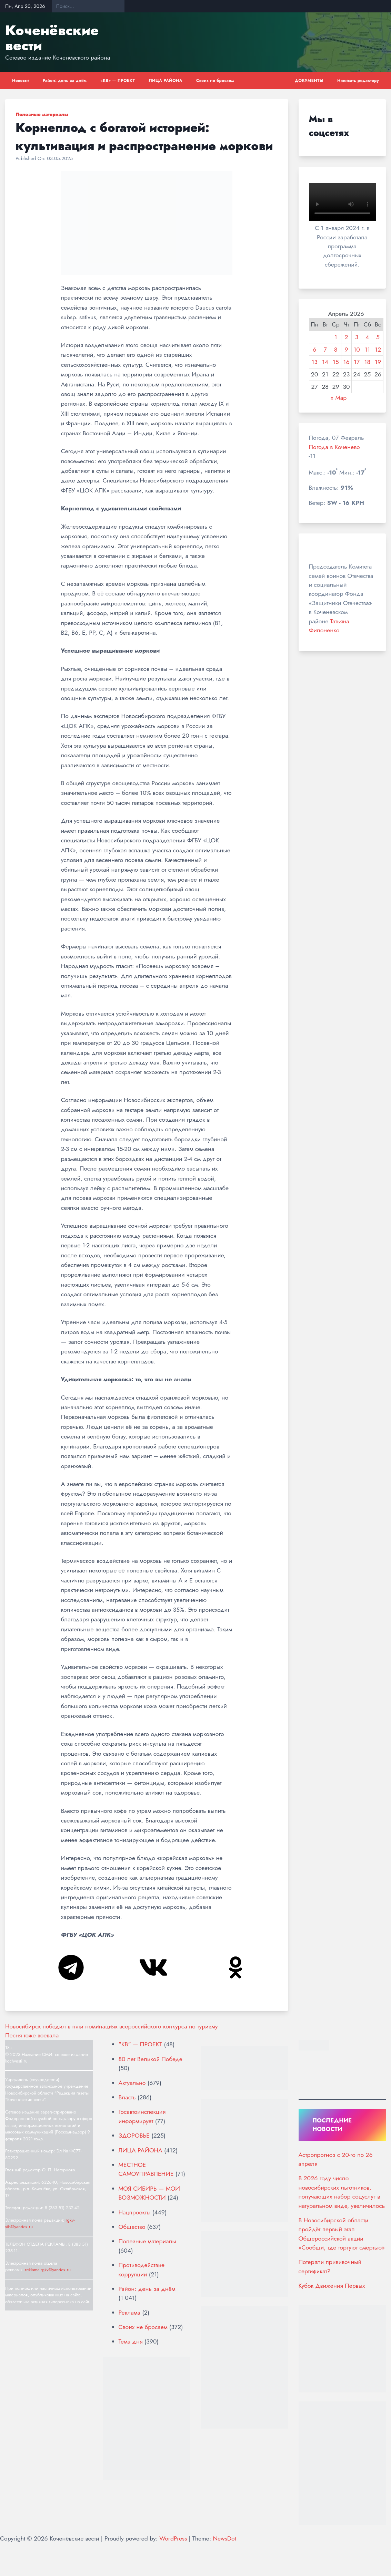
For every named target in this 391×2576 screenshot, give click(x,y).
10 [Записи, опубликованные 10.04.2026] (356, 349)
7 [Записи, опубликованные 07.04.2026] (325, 349)
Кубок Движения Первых (332, 2285)
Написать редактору (358, 80)
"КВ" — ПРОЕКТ (140, 2044)
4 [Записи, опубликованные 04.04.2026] (367, 337)
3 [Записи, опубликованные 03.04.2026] (357, 337)
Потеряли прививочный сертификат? (330, 2266)
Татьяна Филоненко (329, 626)
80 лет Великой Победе (150, 2059)
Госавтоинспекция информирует (142, 2116)
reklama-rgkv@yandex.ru (48, 2269)
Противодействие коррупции (142, 2269)
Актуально (132, 2082)
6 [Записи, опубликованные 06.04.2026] (314, 349)
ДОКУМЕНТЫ (309, 80)
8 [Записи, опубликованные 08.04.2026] (336, 349)
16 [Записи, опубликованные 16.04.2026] (346, 361)
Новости (20, 80)
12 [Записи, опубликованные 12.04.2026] (378, 349)
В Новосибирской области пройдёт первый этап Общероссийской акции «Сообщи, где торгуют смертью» (342, 2234)
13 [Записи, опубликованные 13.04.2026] (314, 361)
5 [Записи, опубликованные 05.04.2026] (378, 337)
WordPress (173, 2538)
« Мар (338, 397)
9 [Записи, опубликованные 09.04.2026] (346, 349)
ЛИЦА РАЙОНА (165, 80)
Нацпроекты (135, 2212)
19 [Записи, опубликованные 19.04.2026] (378, 361)
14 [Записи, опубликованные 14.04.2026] (325, 361)
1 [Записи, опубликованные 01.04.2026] (335, 337)
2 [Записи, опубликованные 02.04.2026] (346, 337)
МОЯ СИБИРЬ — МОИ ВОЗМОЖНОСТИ (149, 2193)
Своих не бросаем (215, 80)
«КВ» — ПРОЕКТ (117, 80)
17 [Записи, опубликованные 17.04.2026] (357, 361)
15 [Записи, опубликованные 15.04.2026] (336, 361)
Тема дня (131, 2341)
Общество (132, 2226)
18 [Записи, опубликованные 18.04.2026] (367, 361)
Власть (127, 2097)
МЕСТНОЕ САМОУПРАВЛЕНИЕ (146, 2169)
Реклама (129, 2312)
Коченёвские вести (52, 37)
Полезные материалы (42, 114)
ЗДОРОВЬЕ (134, 2135)
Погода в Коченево (334, 447)
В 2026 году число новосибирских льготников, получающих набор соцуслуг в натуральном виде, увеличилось (342, 2192)
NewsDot (224, 2538)
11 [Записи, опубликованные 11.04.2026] (367, 349)
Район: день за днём (65, 80)
